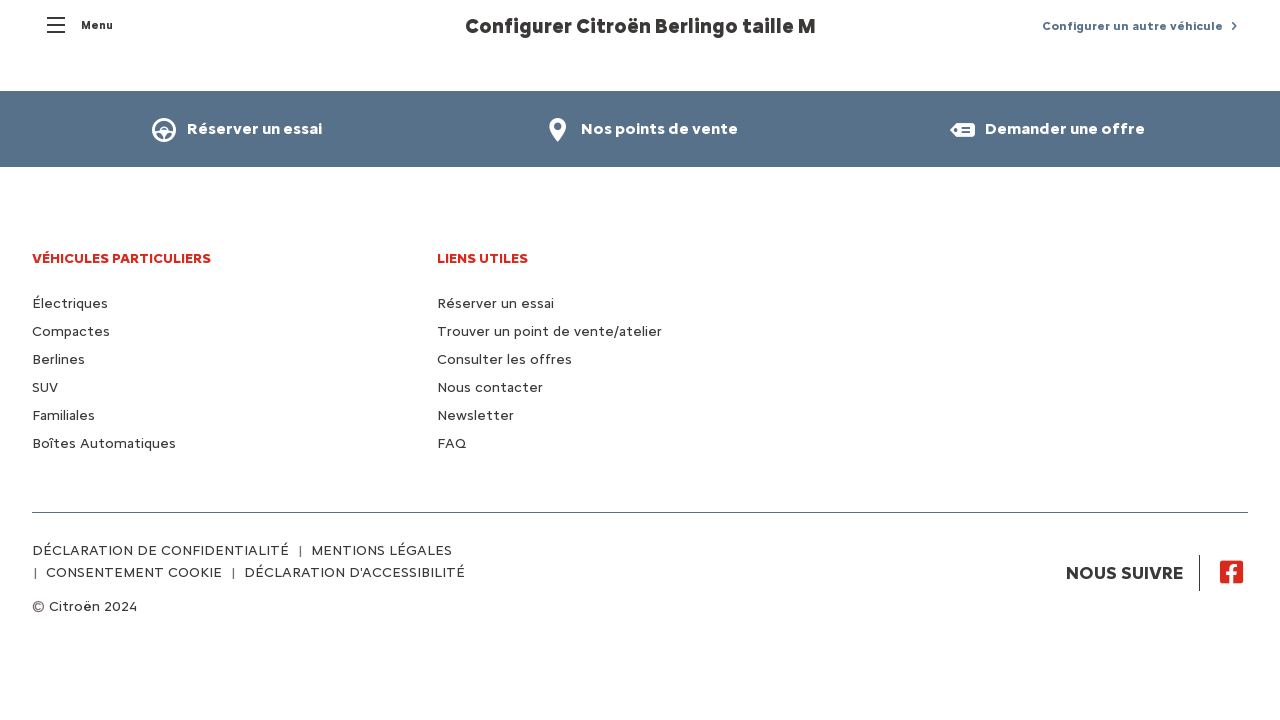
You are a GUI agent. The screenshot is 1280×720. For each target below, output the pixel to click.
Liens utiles (482, 258)
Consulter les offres (504, 359)
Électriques (70, 303)
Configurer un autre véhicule (1132, 26)
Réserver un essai (495, 303)
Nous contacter (490, 387)
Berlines (58, 359)
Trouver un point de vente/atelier (549, 331)
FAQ (451, 443)
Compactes (71, 331)
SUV (45, 387)
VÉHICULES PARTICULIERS (121, 258)
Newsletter (475, 415)
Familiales (63, 415)
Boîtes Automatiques (104, 443)
